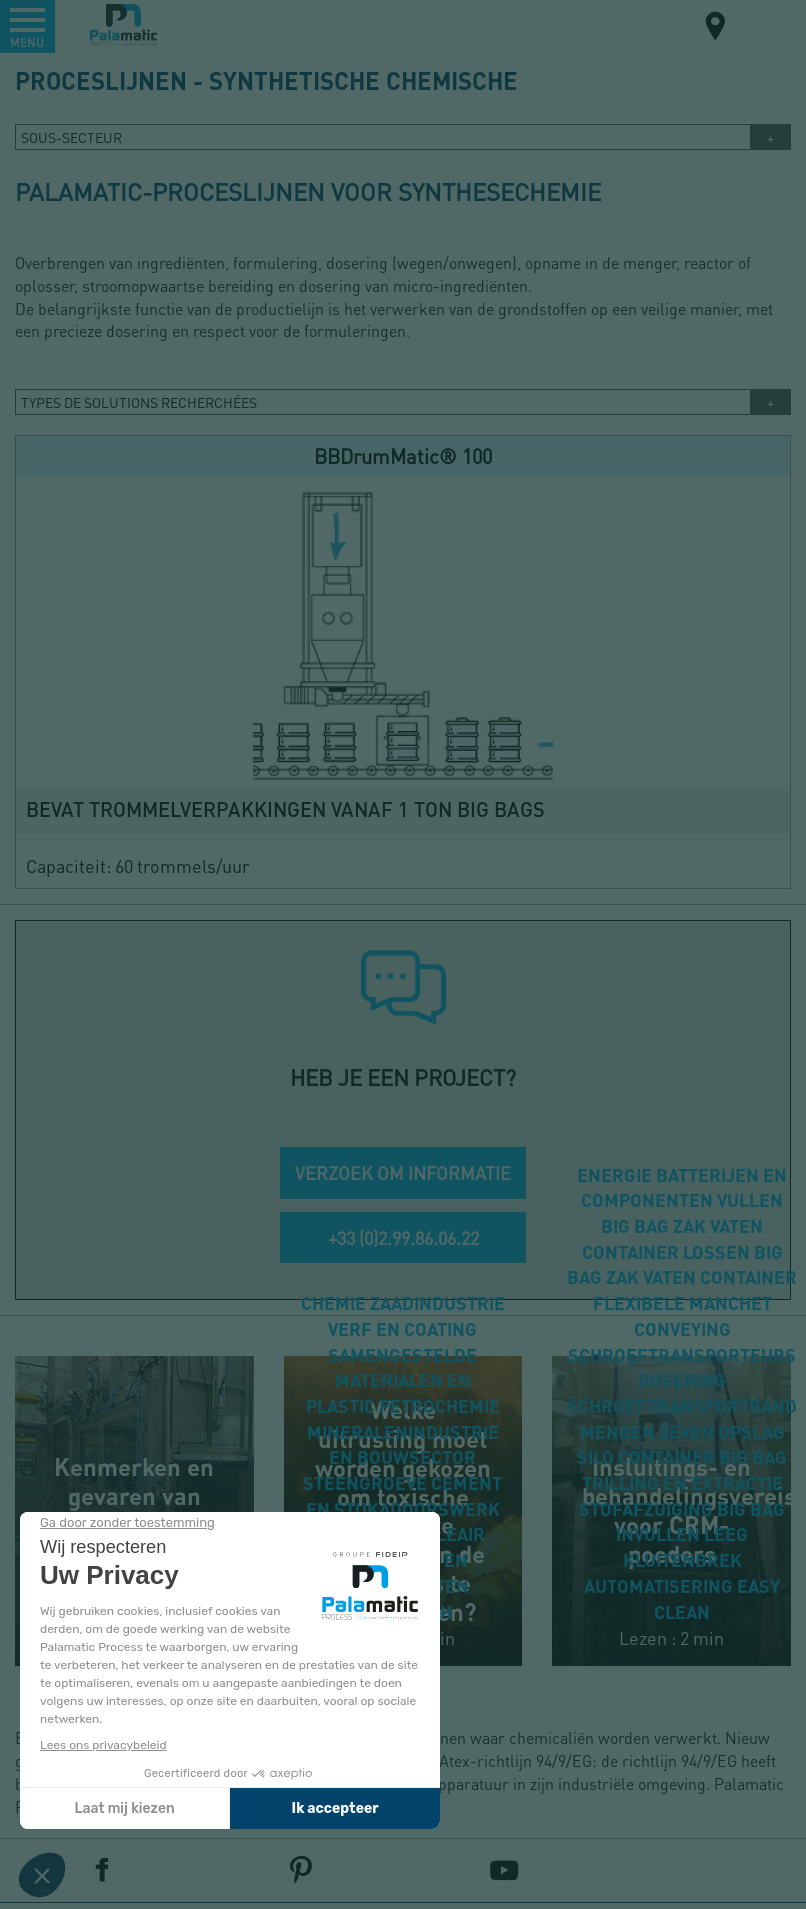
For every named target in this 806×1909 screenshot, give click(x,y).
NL (764, 24)
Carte (716, 28)
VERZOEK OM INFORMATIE (403, 1172)
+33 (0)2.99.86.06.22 (403, 1237)
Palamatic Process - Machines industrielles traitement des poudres (123, 25)
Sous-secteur (71, 137)
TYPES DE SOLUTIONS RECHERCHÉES (139, 402)
